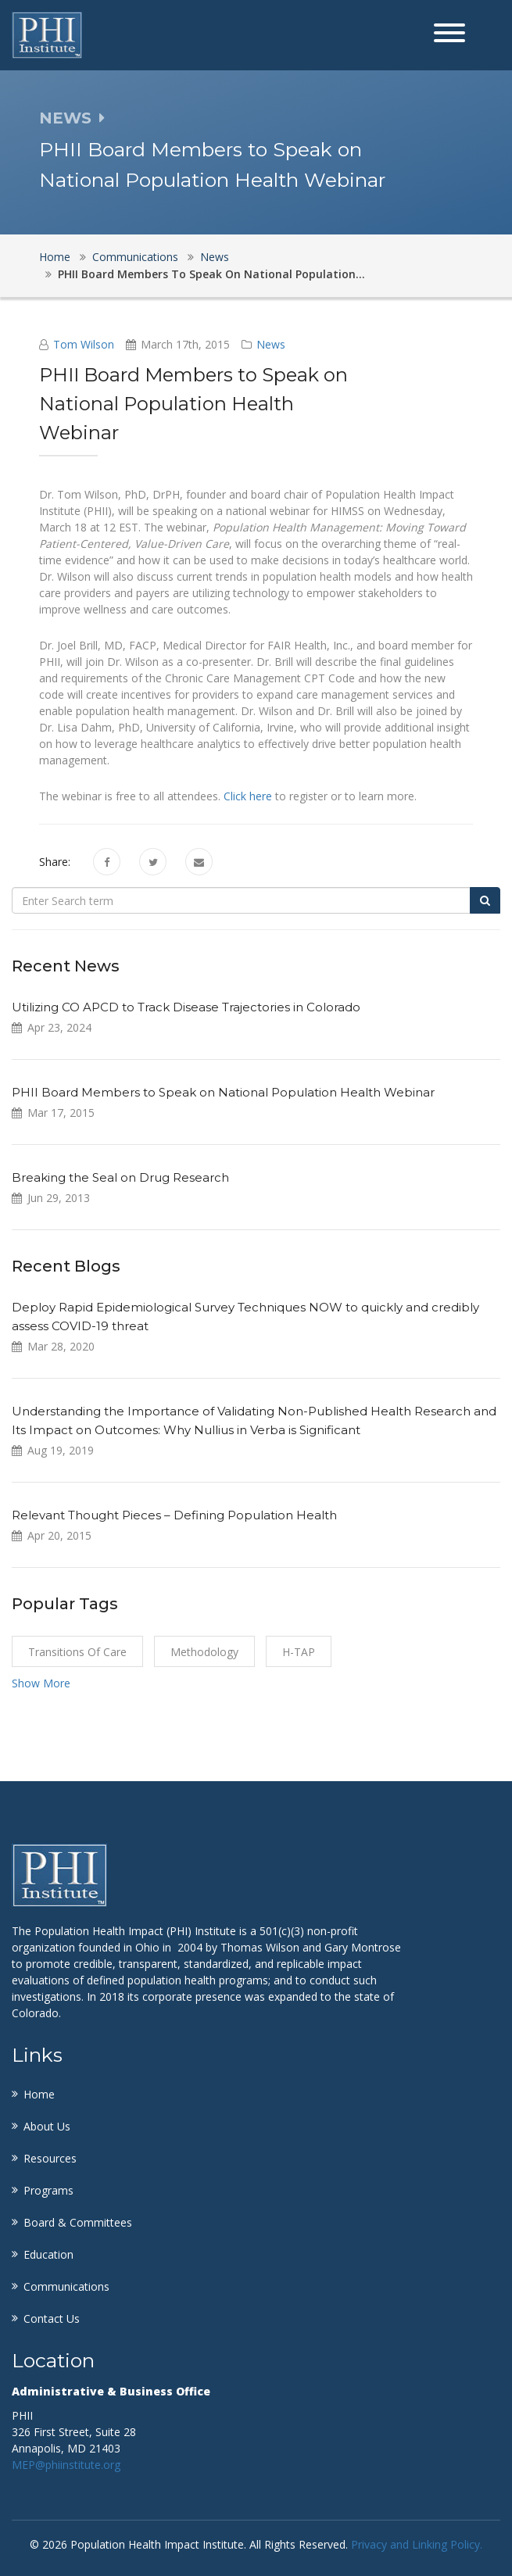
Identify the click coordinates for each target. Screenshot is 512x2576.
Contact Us (51, 2318)
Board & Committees (77, 2222)
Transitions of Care (77, 1651)
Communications (135, 256)
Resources (50, 2158)
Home (54, 256)
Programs (48, 2190)
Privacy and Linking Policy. (416, 2544)
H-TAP (298, 1651)
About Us (46, 2126)
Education (48, 2254)
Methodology (204, 1651)
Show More (41, 1683)
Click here (248, 796)
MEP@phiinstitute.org (66, 2464)
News (214, 256)
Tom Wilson (83, 344)
